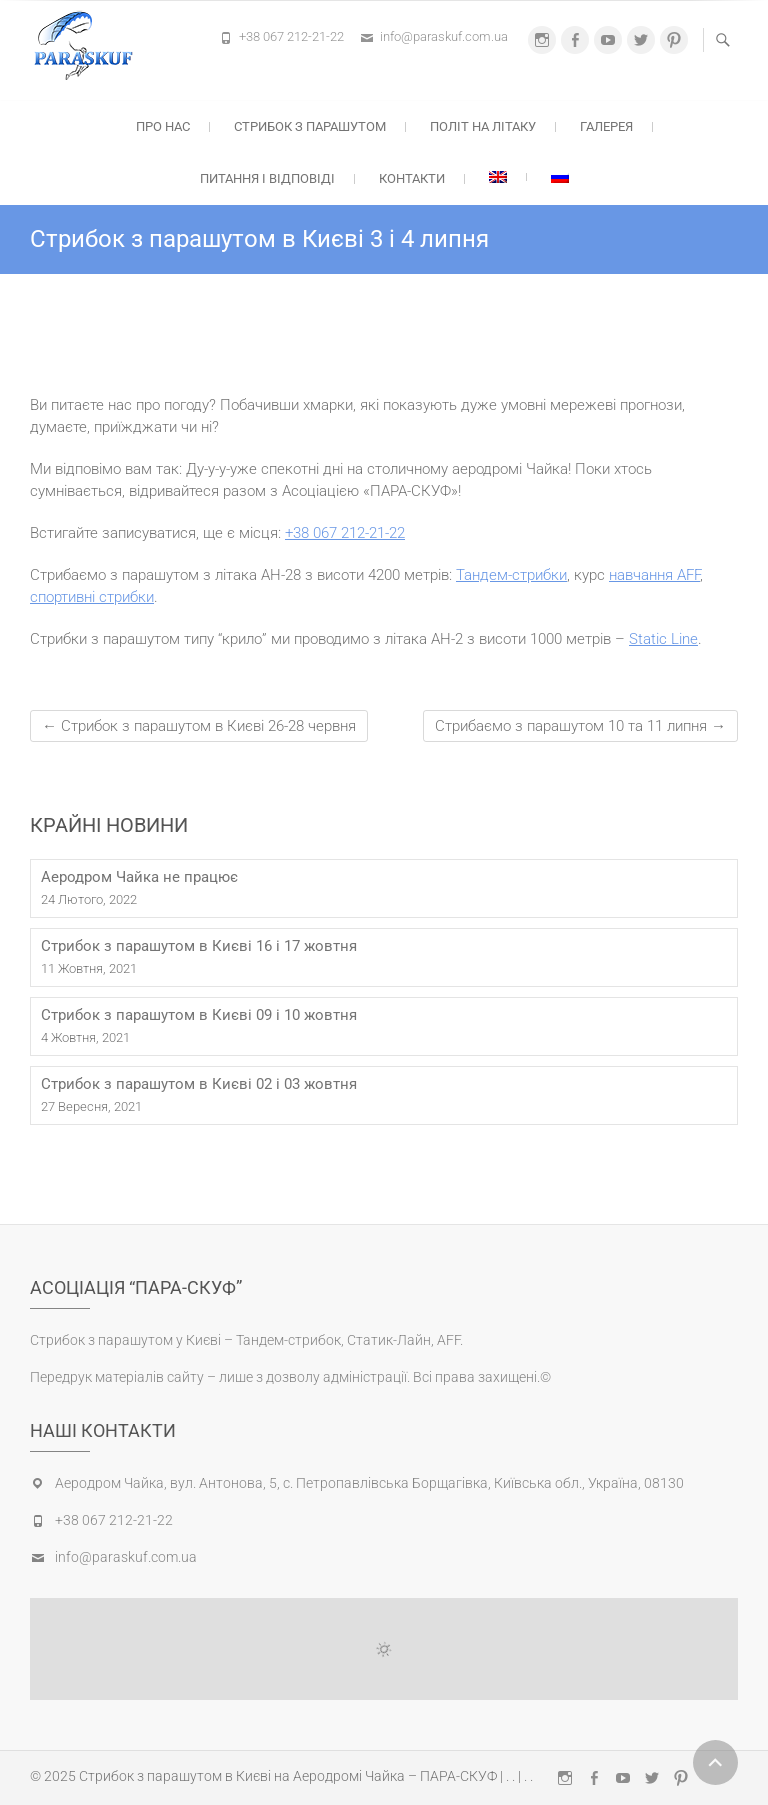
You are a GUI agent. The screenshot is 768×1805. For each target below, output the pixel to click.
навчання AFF (654, 575)
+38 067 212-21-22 (291, 36)
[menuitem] (498, 177)
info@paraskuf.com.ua (444, 36)
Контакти (412, 178)
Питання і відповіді (267, 178)
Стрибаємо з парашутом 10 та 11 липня (580, 726)
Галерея (606, 126)
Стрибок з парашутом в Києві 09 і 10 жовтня (199, 1015)
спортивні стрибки (92, 597)
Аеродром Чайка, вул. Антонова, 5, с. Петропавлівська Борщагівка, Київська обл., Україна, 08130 (369, 1483)
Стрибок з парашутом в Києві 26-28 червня (199, 726)
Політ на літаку (483, 126)
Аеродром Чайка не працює (139, 877)
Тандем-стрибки (511, 575)
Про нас (163, 126)
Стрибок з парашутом (310, 126)
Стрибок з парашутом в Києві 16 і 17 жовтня (199, 946)
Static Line (663, 639)
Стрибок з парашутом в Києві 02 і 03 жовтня (199, 1084)
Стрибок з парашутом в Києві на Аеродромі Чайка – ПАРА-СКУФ (288, 1776)
